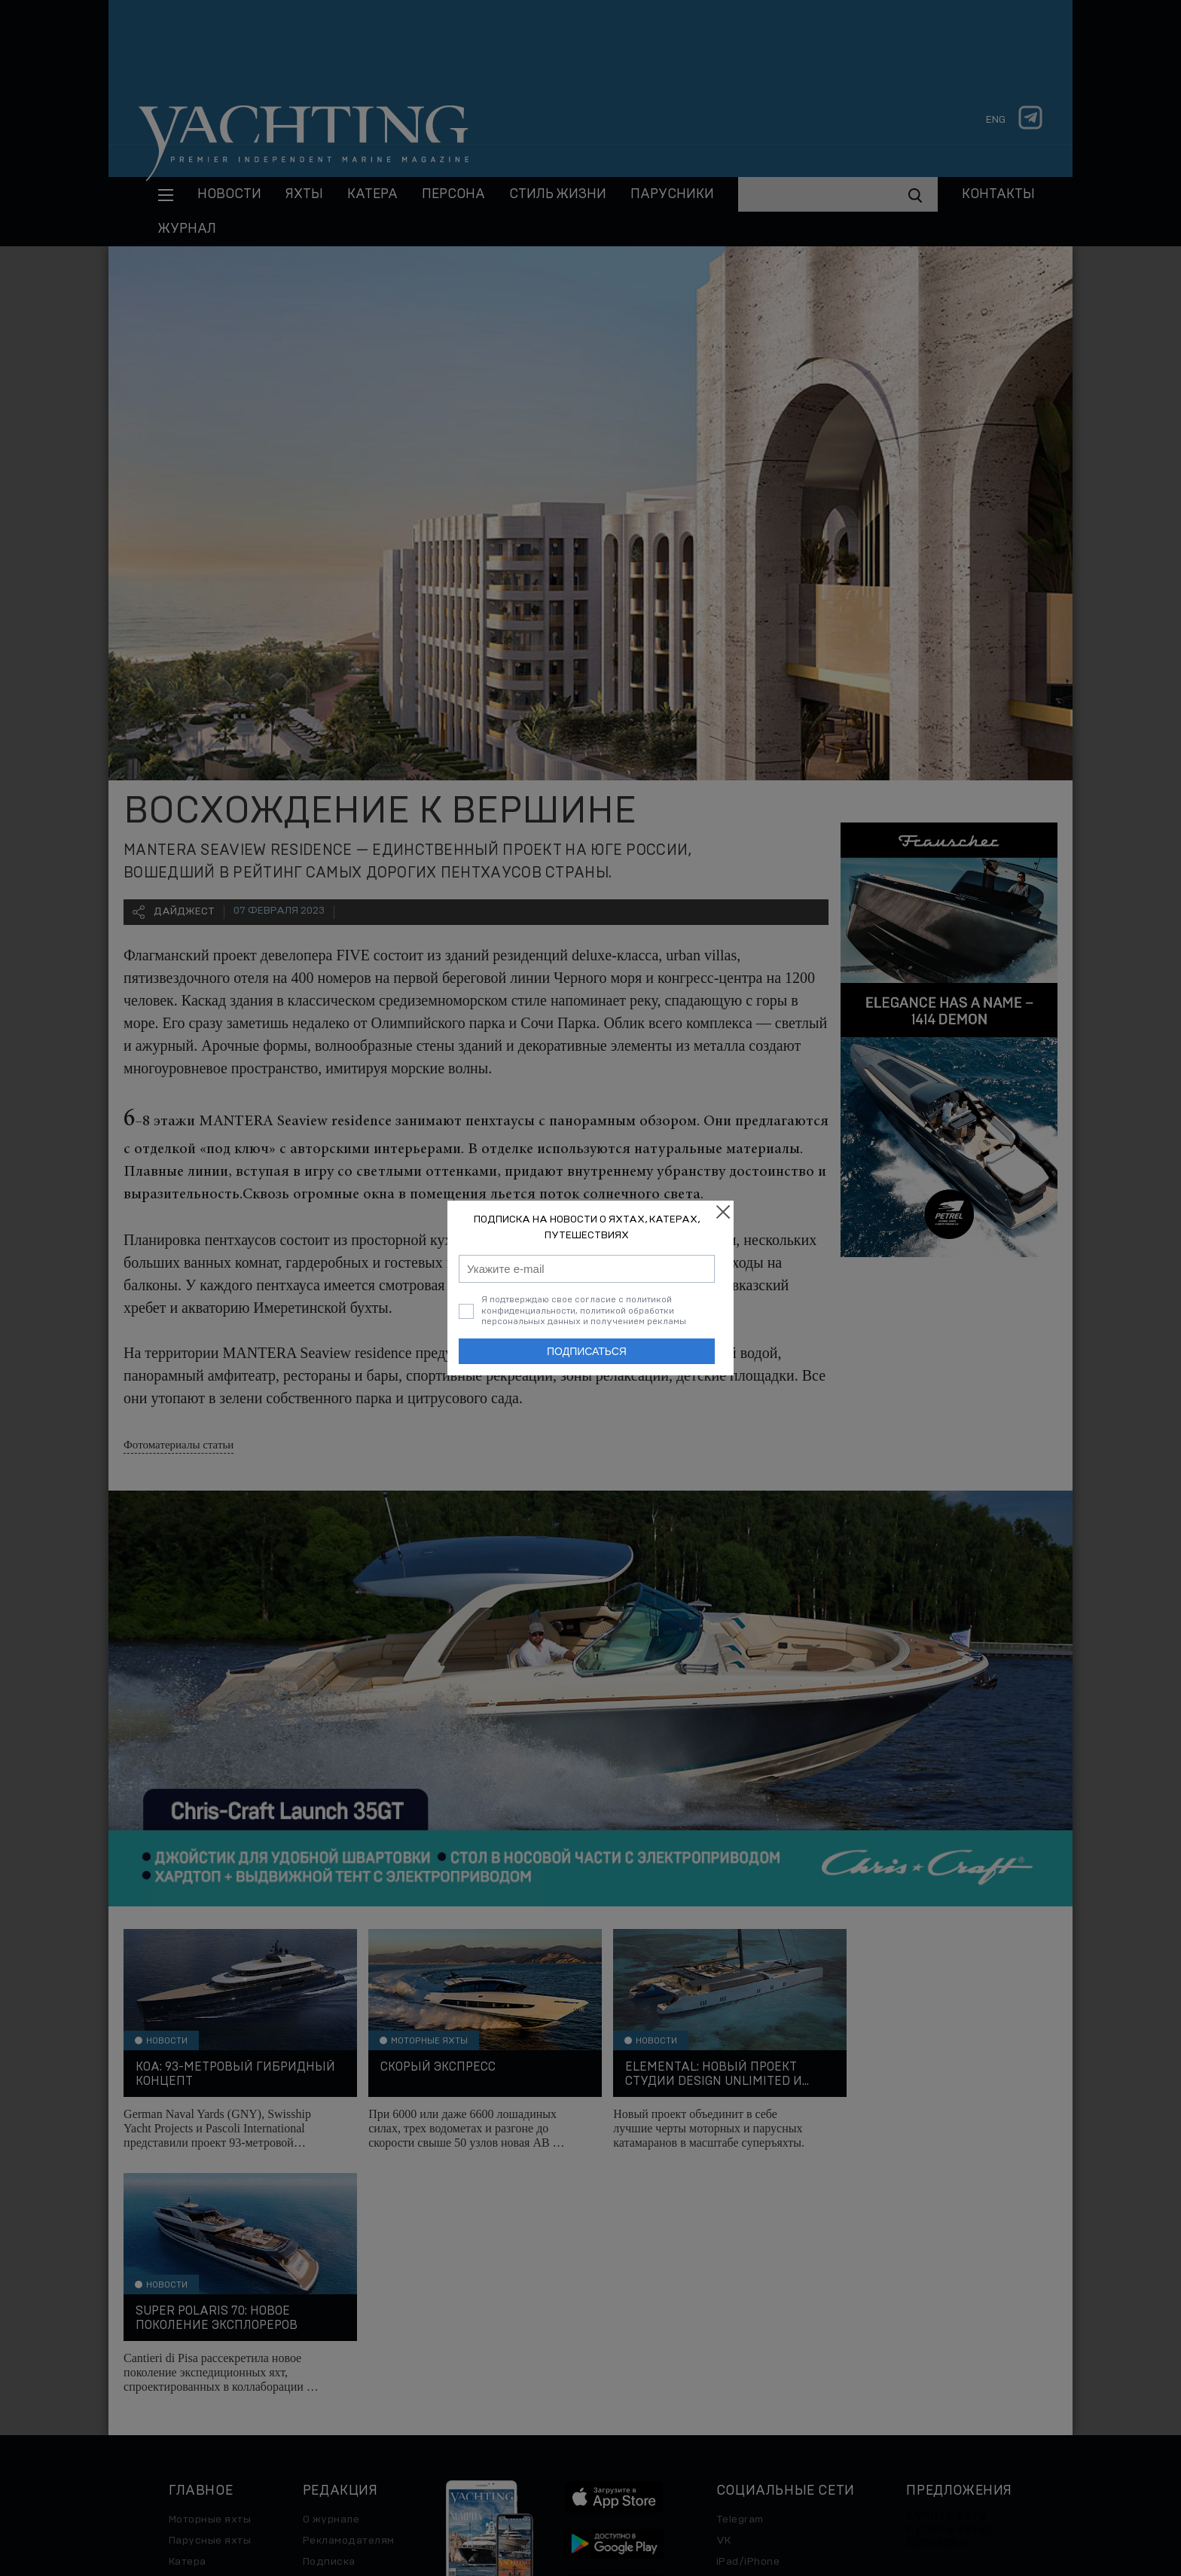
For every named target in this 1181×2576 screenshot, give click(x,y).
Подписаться (587, 1351)
